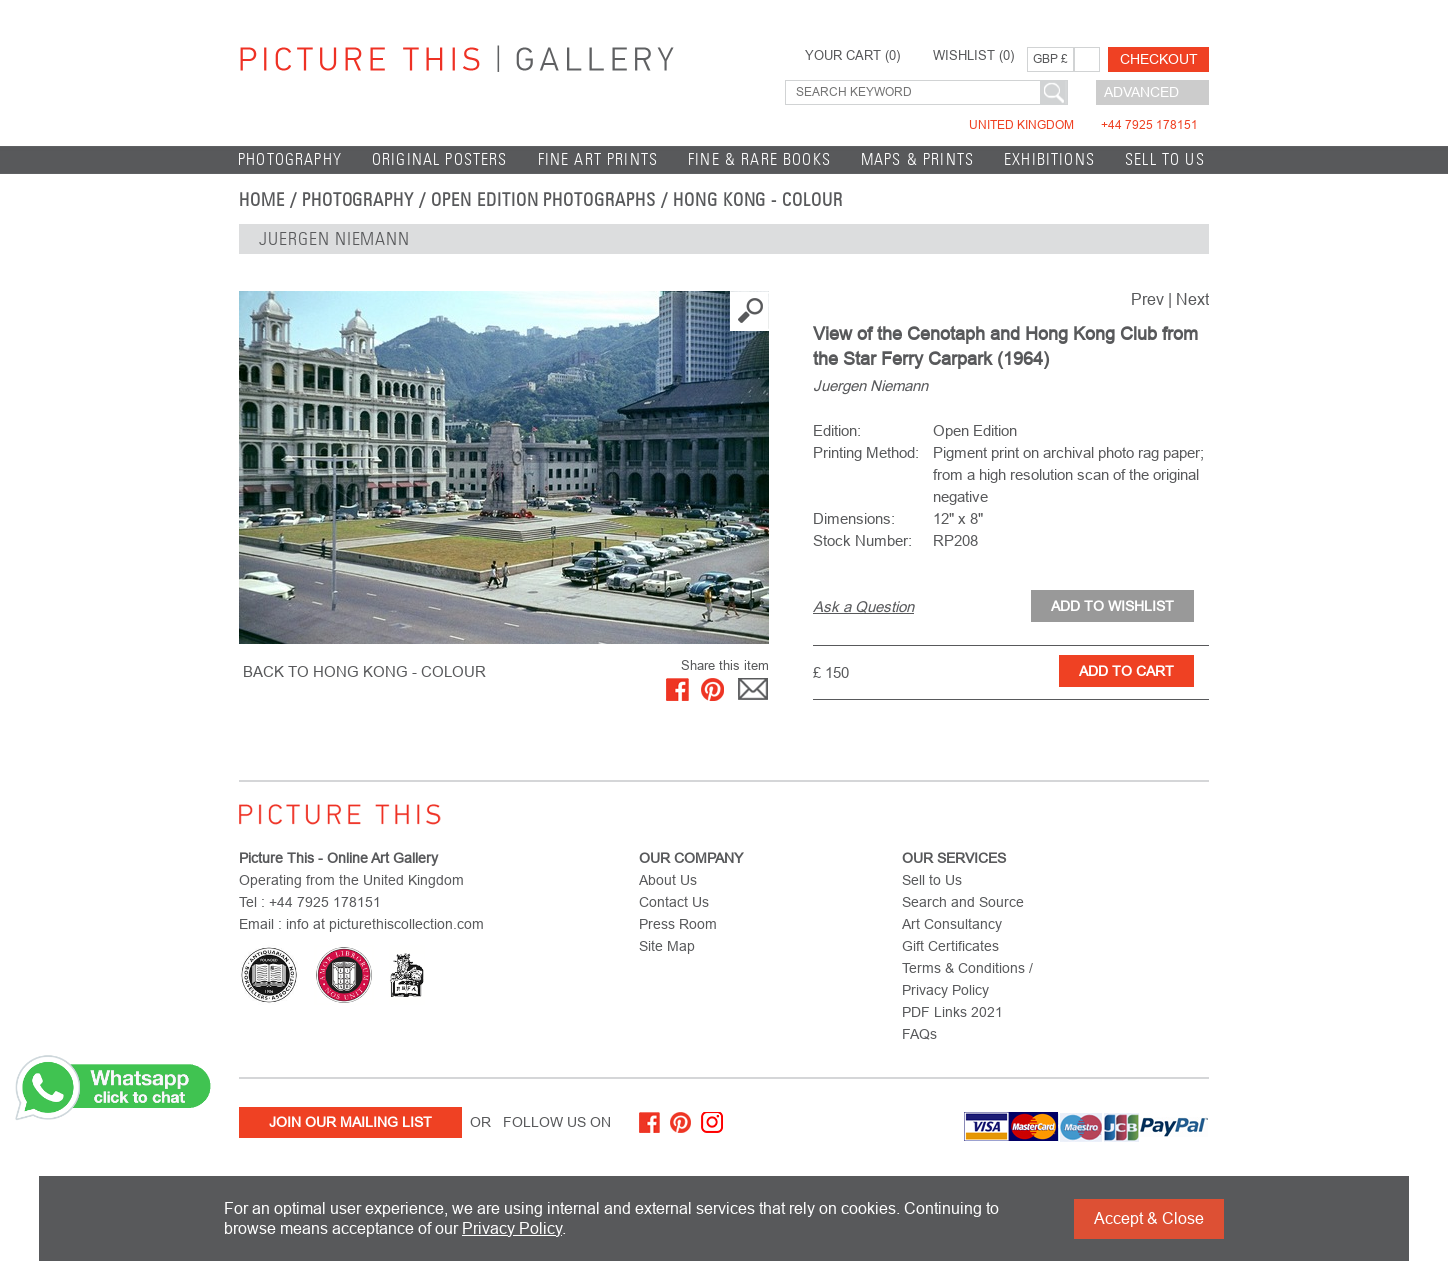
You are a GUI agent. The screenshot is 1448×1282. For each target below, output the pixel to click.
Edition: (837, 430)
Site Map (667, 946)
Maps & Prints (917, 159)
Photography (290, 159)
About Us (668, 880)
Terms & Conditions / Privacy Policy (967, 979)
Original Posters (440, 159)
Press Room (678, 924)
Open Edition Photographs (543, 200)
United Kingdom (1083, 125)
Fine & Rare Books (759, 159)
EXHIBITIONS (1049, 159)
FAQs (919, 1034)
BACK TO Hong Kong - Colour (364, 671)
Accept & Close (1149, 1218)
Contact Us (674, 902)
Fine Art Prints (598, 159)
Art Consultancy (952, 924)
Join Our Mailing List (350, 1122)
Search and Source (963, 902)
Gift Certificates (950, 946)
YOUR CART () (852, 56)
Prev (1147, 299)
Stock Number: (862, 540)
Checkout (1159, 59)
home (262, 200)
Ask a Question (863, 606)
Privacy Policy (512, 1228)
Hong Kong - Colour (758, 200)
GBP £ (1050, 59)
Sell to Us (1165, 159)
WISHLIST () (973, 56)
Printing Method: (866, 452)
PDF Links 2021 (952, 1012)
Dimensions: (854, 518)
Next (1192, 299)
